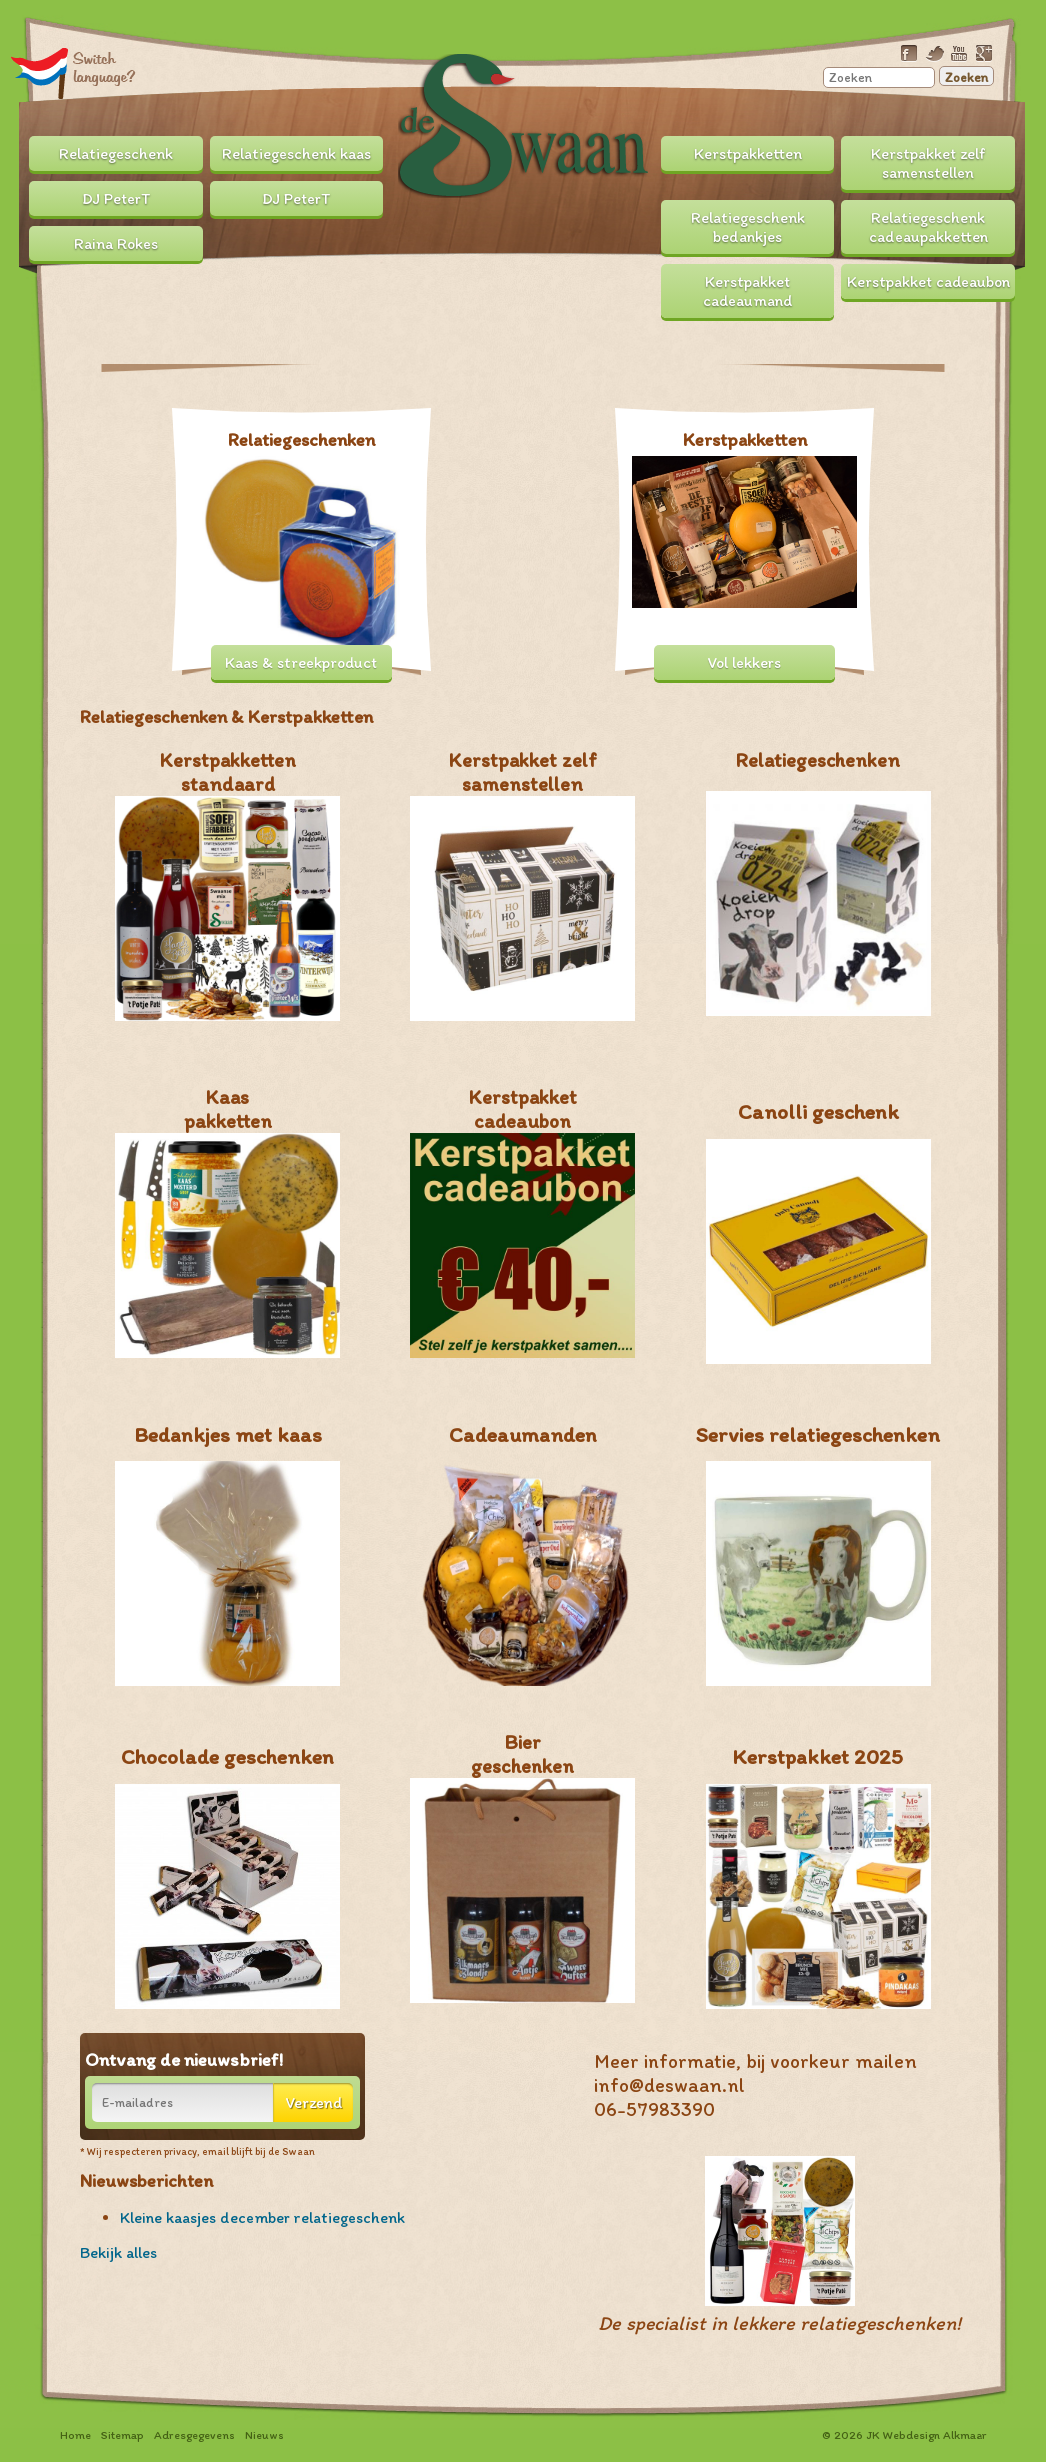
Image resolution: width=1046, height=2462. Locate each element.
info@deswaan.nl (669, 2085)
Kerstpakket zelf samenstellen (928, 163)
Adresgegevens (194, 2435)
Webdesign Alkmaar (934, 2435)
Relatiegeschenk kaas (296, 153)
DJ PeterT (116, 198)
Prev (106, 348)
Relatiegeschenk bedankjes (748, 227)
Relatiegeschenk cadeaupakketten (928, 227)
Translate (73, 72)
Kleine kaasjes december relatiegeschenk (262, 2217)
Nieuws (264, 2435)
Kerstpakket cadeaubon (928, 281)
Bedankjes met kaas (228, 1434)
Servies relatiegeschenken (818, 1434)
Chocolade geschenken (227, 1756)
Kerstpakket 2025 (818, 1756)
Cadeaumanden (523, 1434)
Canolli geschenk (818, 1111)
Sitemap (122, 2435)
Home (75, 2435)
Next (940, 348)
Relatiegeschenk (116, 153)
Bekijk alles (118, 2252)
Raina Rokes (116, 243)
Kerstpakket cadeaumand (747, 291)
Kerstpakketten (748, 153)
